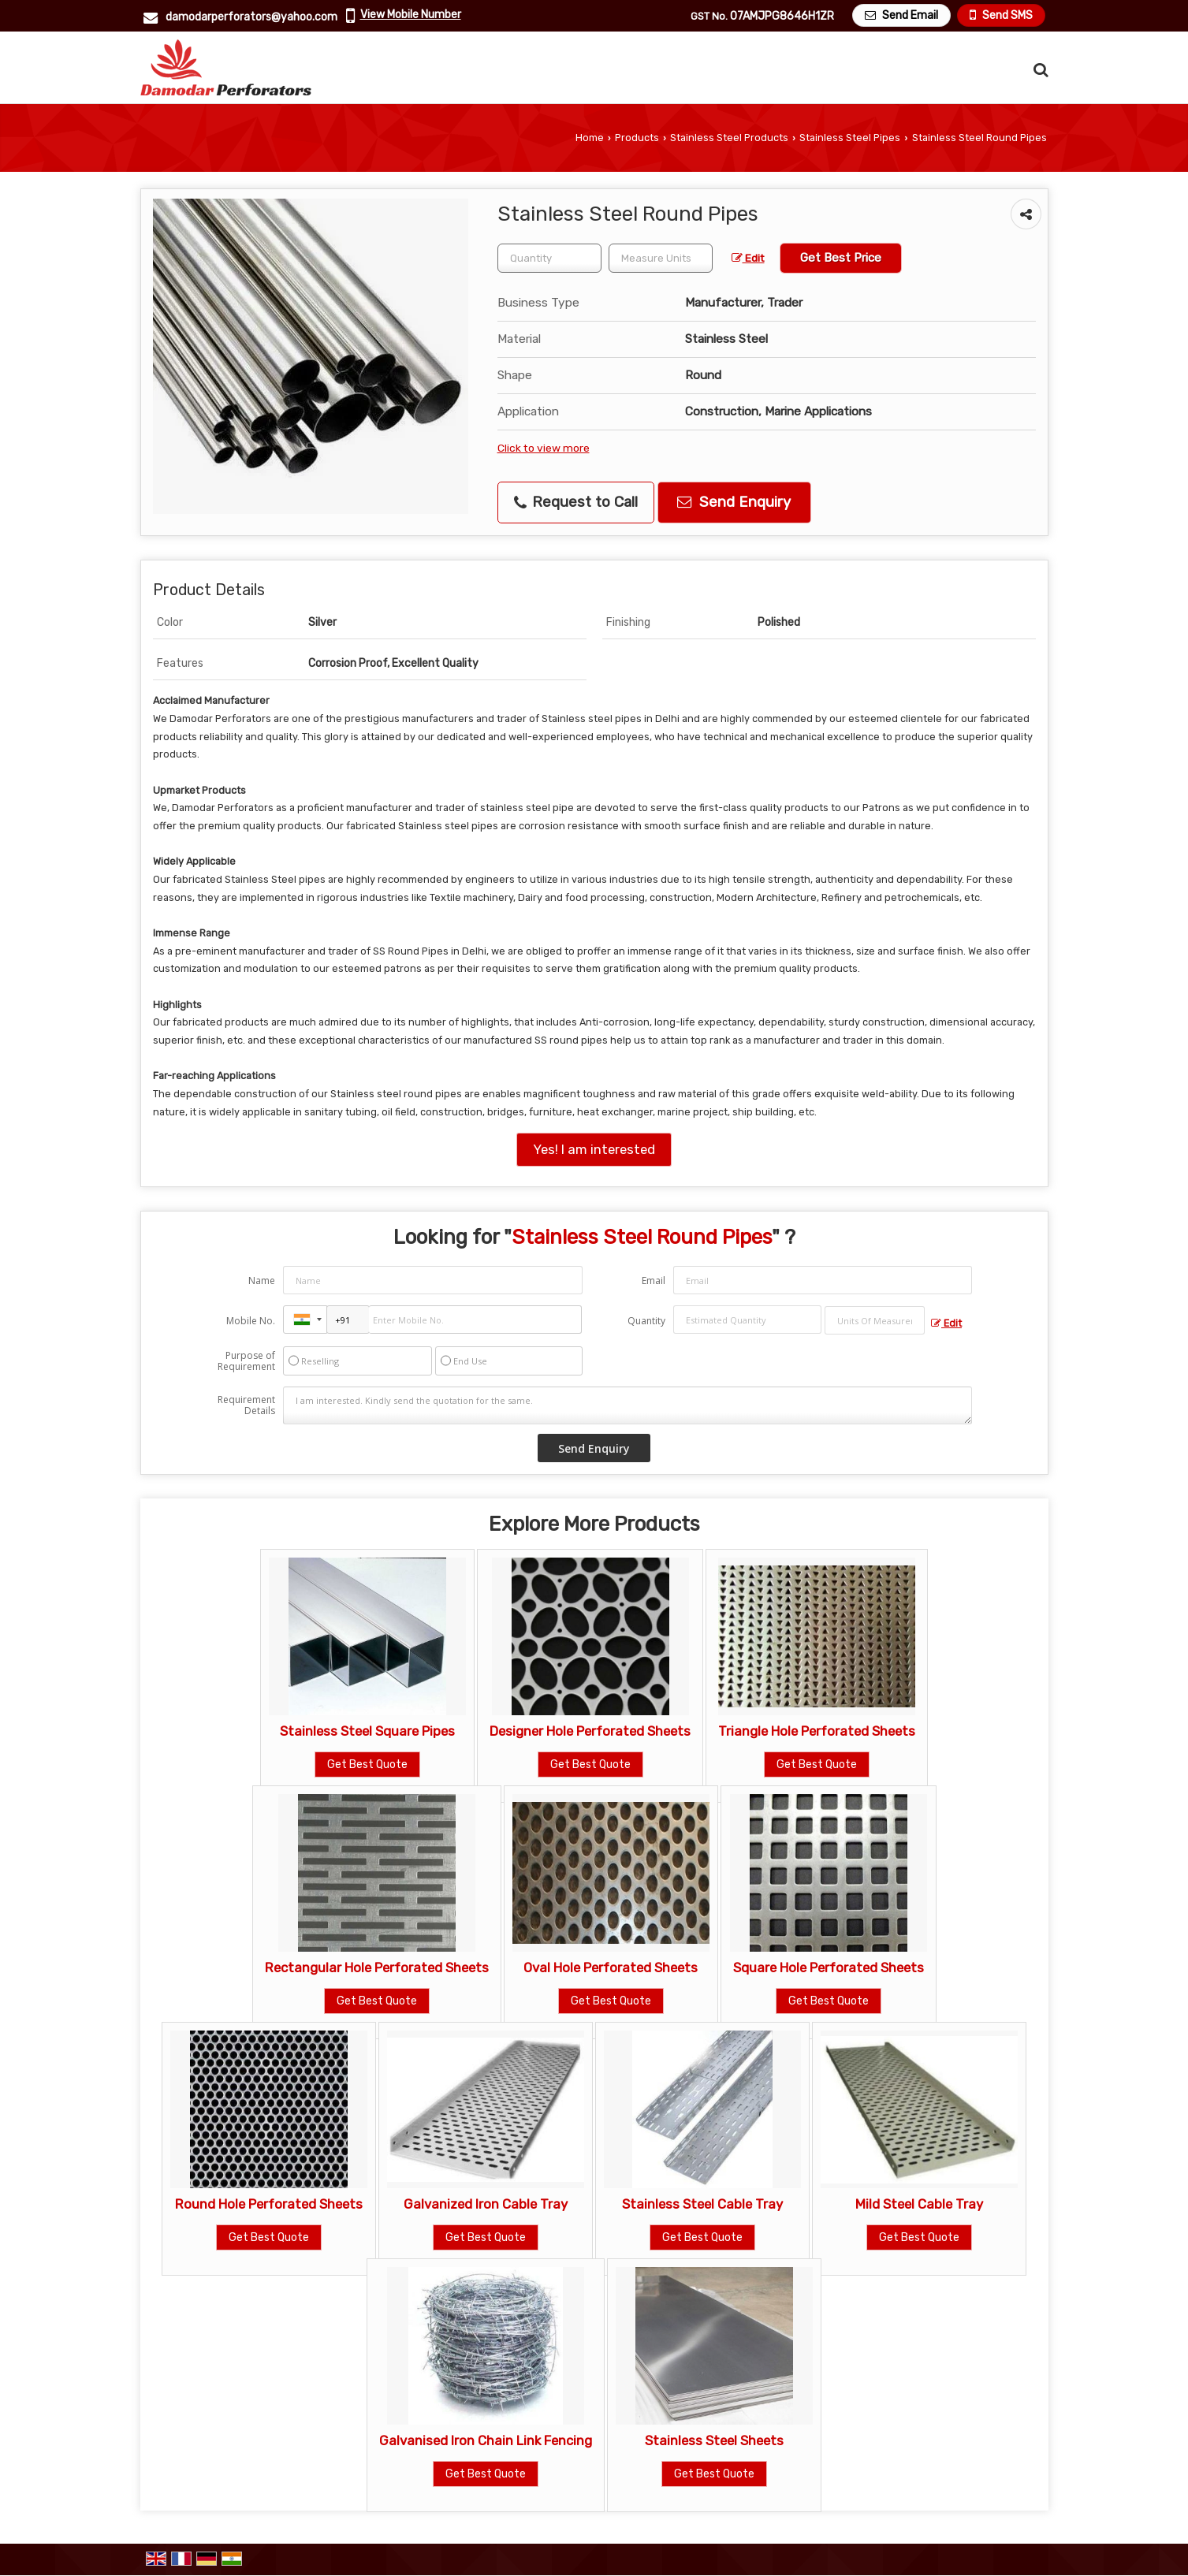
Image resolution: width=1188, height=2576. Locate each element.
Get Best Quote (367, 1764)
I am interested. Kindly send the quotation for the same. (627, 1405)
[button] (410, 14)
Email (653, 1280)
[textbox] (661, 258)
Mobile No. (250, 1320)
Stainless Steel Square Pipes (367, 1731)
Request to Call (576, 502)
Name (261, 1280)
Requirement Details (246, 1405)
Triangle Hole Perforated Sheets (816, 1731)
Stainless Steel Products (729, 137)
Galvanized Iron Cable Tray (486, 2204)
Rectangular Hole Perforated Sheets (377, 1967)
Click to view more (543, 447)
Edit (748, 257)
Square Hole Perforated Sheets (828, 1967)
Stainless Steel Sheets (714, 2440)
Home (589, 137)
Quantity (646, 1320)
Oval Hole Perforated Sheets (610, 1967)
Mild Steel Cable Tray (919, 2204)
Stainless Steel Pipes (849, 137)
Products (637, 137)
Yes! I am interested (594, 1149)
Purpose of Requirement (246, 1361)
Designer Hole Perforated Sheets (590, 1731)
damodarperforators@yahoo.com (251, 17)
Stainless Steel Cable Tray (702, 2204)
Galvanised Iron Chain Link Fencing (485, 2440)
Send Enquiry (734, 502)
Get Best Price (840, 258)
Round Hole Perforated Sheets (269, 2204)
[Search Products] (1038, 69)
